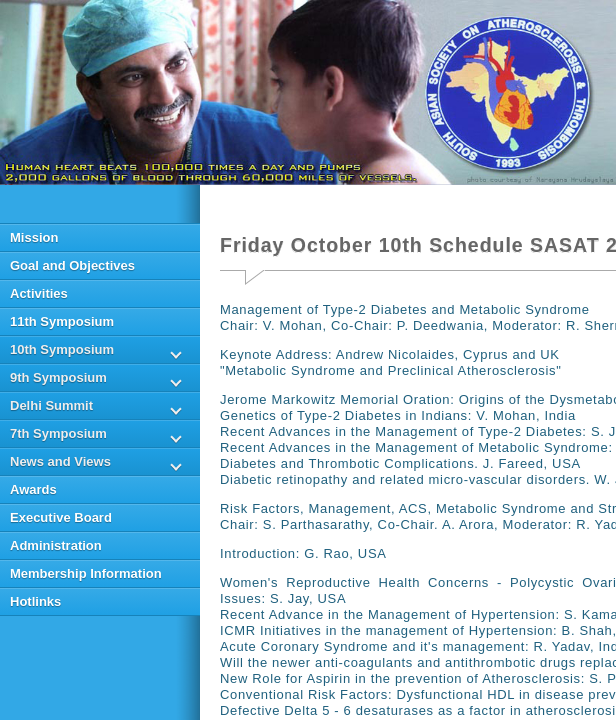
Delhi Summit (51, 405)
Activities (39, 293)
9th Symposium (58, 377)
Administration (56, 545)
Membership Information (86, 573)
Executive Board (61, 517)
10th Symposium (62, 349)
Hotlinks (35, 601)
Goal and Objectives (72, 265)
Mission (34, 237)
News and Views (60, 461)
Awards (33, 489)
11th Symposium (62, 321)
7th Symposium (58, 433)
